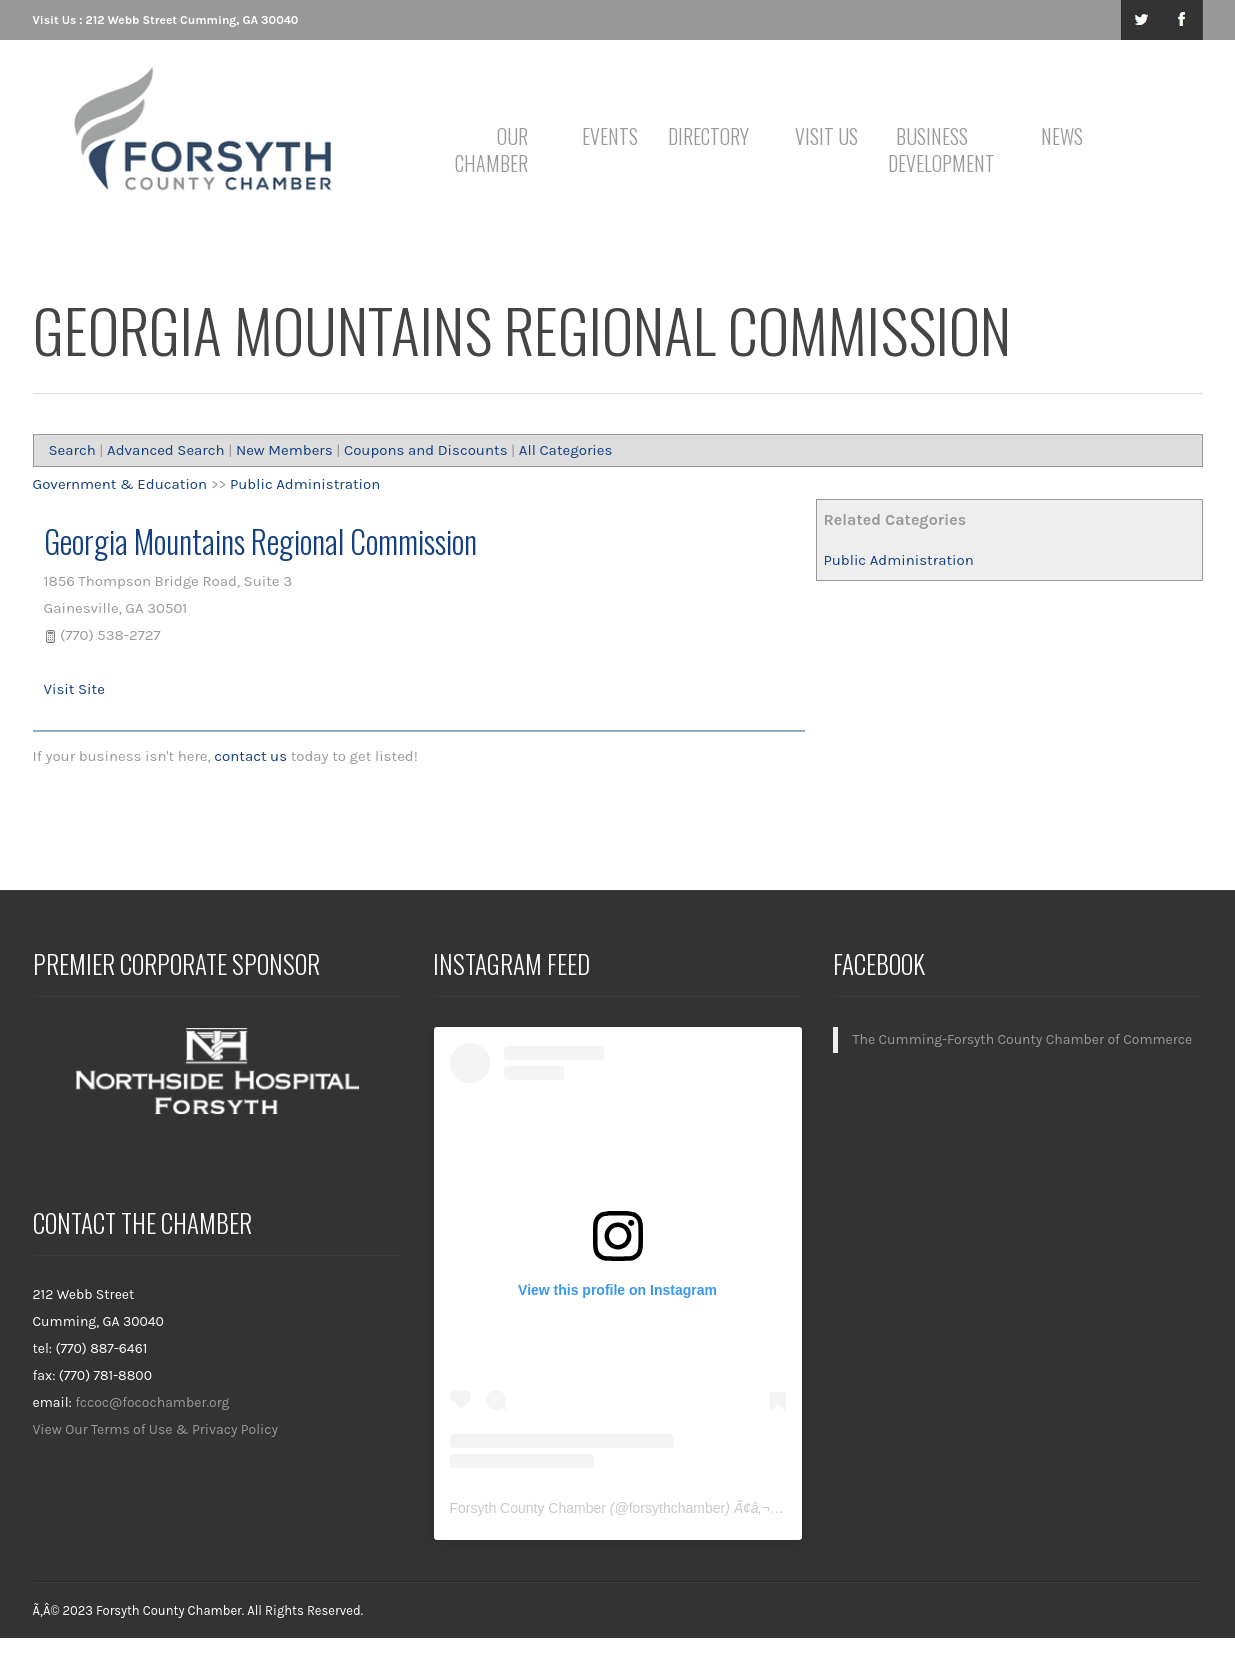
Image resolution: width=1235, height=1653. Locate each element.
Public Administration (898, 560)
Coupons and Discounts (426, 450)
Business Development (935, 149)
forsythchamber (677, 1508)
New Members (284, 450)
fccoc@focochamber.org (152, 1402)
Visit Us (826, 136)
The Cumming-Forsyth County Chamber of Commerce (1023, 1039)
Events (610, 136)
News (1062, 136)
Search (72, 450)
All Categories (566, 450)
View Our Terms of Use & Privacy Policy (156, 1429)
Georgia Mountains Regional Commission (260, 540)
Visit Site (74, 689)
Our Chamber (491, 149)
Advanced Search (166, 450)
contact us (250, 756)
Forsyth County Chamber (528, 1508)
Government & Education (120, 484)
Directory (708, 136)
